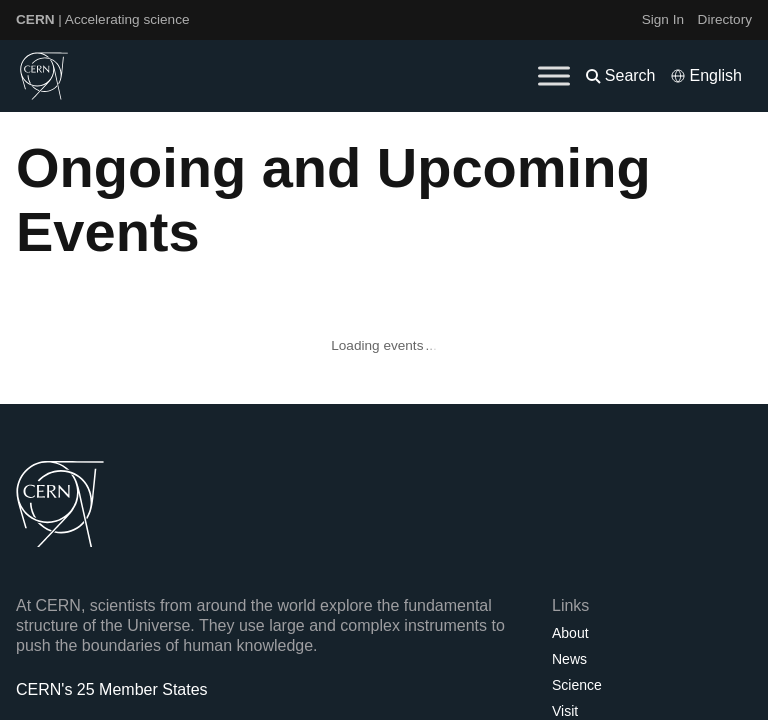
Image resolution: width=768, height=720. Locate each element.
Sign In (663, 19)
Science (577, 685)
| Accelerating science (103, 19)
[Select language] (706, 76)
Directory (725, 19)
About (570, 633)
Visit (565, 711)
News (569, 659)
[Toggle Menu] (554, 75)
